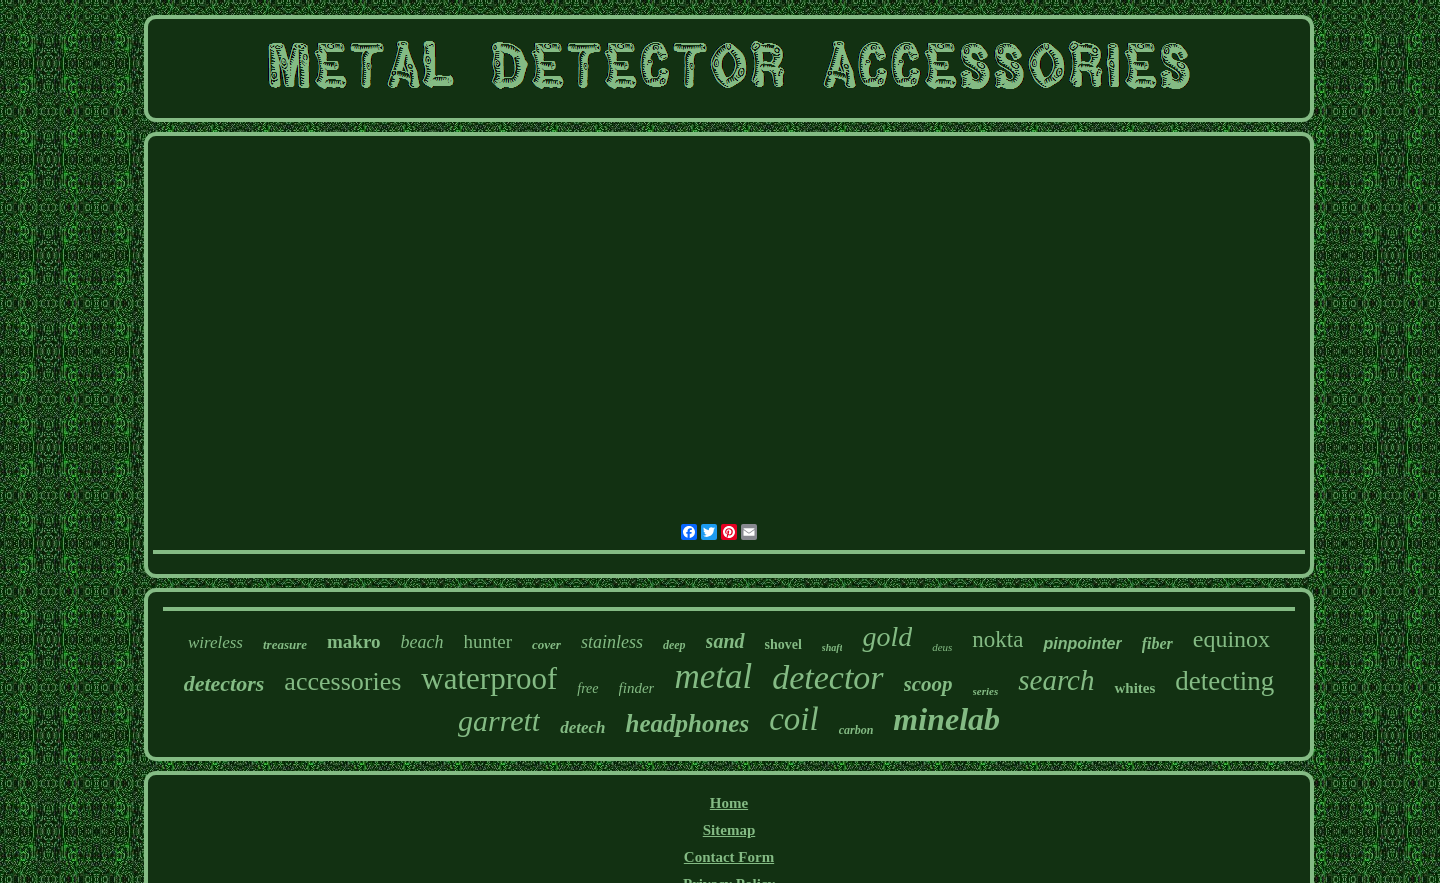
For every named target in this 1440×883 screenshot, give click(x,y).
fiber (1157, 643)
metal (713, 676)
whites (1134, 688)
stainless (612, 642)
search (1056, 680)
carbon (856, 730)
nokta (997, 639)
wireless (215, 642)
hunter (488, 641)
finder (637, 688)
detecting (1224, 681)
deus (942, 647)
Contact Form (729, 857)
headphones (688, 723)
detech (582, 727)
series (986, 691)
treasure (285, 644)
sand (725, 641)
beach (422, 642)
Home (729, 803)
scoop (928, 684)
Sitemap (729, 830)
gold (887, 636)
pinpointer (1082, 643)
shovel (783, 644)
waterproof (489, 678)
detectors (224, 683)
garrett (499, 720)
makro (353, 641)
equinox (1231, 639)
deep (674, 645)
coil (793, 719)
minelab (946, 719)
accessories (342, 681)
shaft (832, 647)
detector (827, 677)
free (587, 688)
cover (546, 644)
